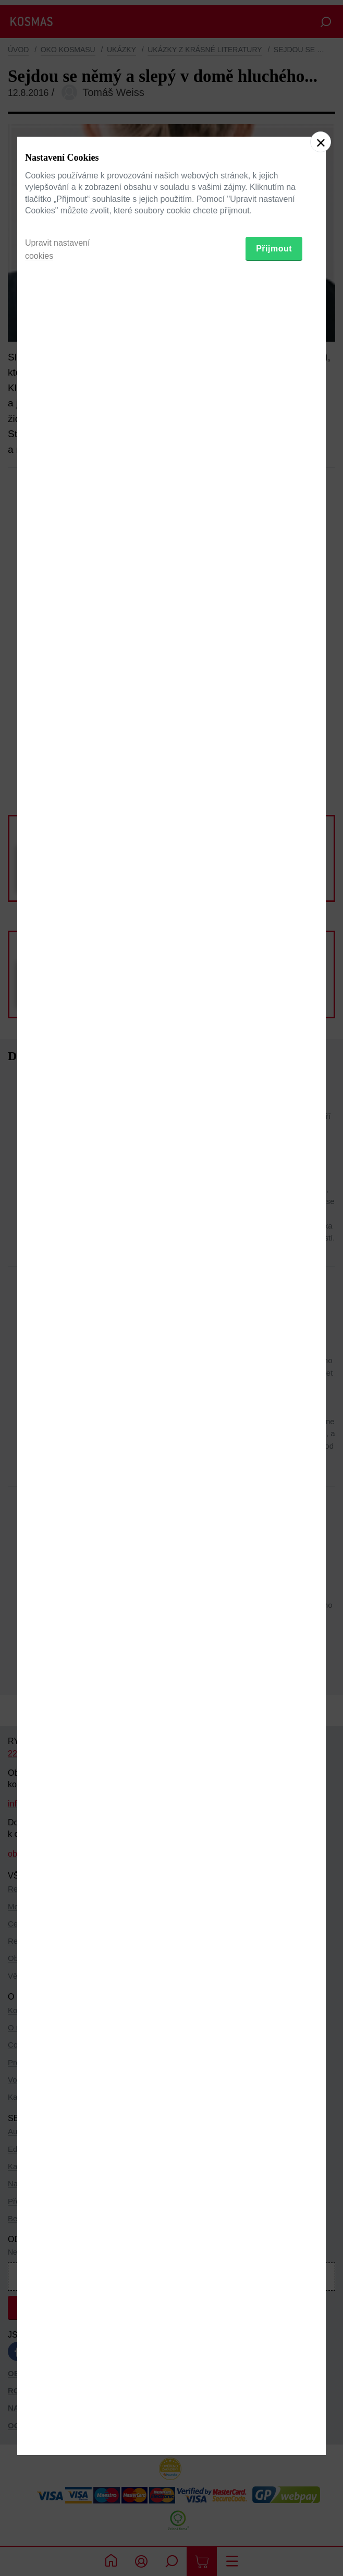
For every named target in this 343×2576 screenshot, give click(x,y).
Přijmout (274, 1341)
